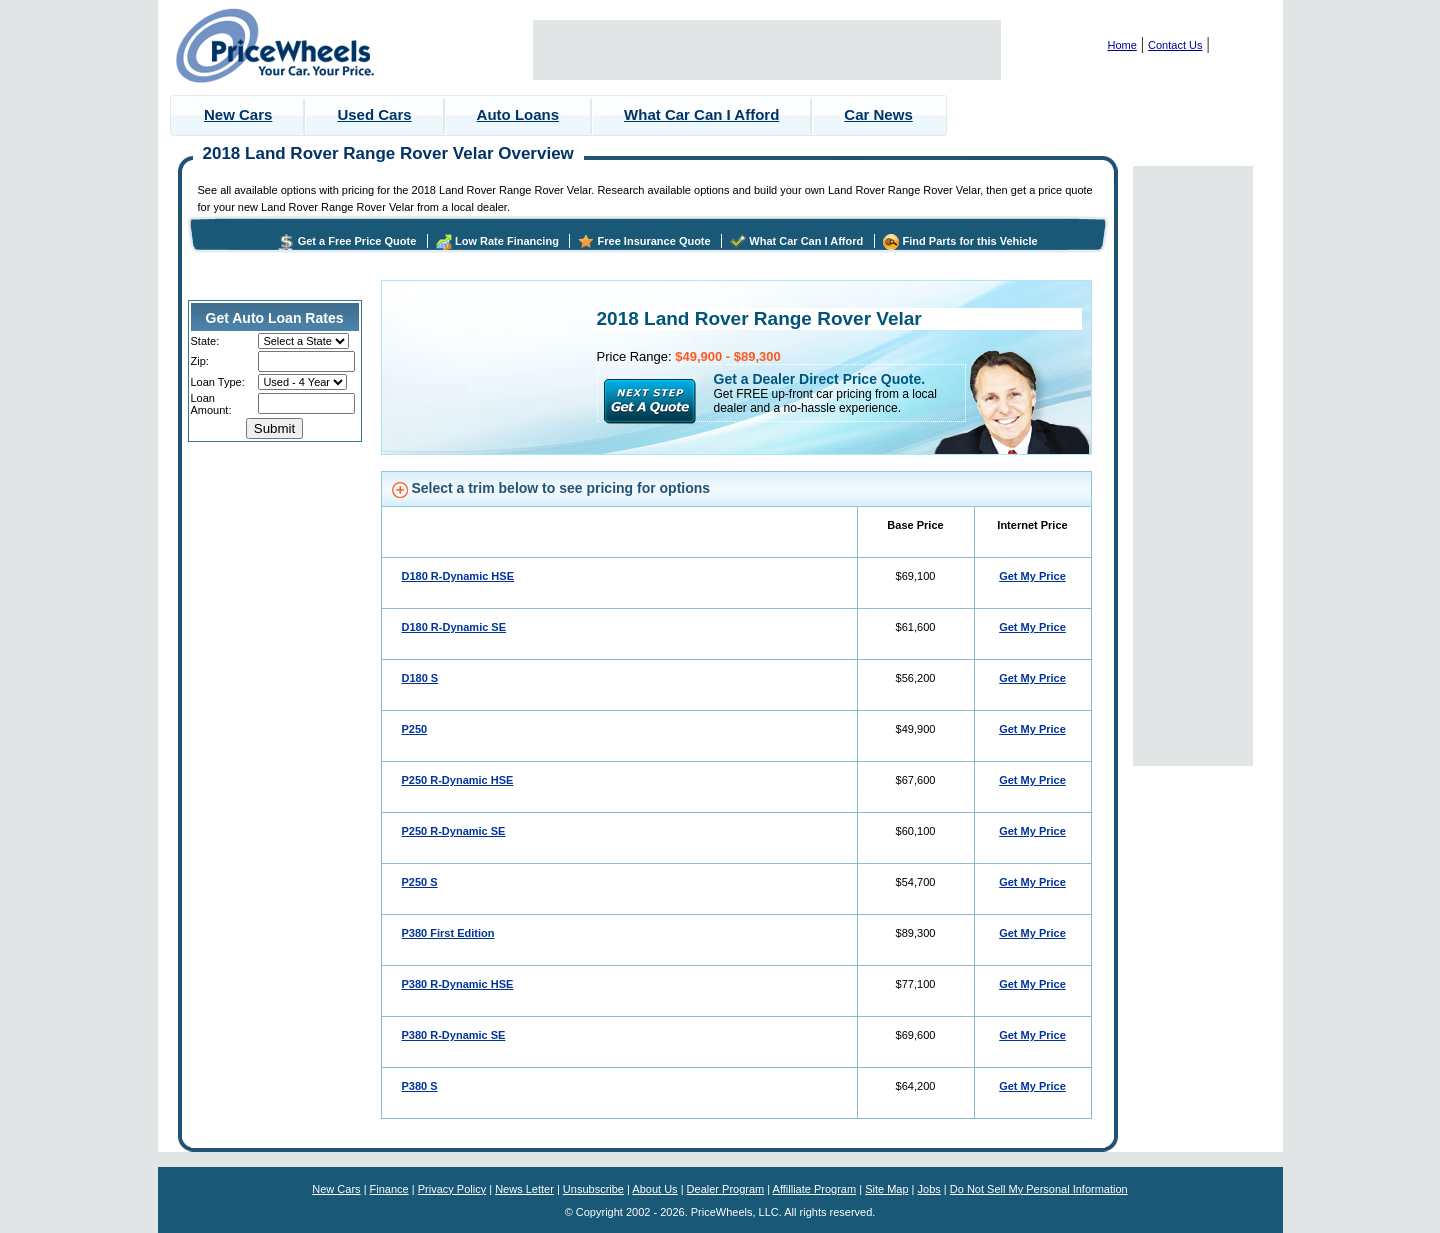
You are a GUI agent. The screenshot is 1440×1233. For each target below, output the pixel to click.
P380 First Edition (448, 933)
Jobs (929, 1189)
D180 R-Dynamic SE (454, 627)
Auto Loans (518, 114)
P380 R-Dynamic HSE (458, 984)
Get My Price (1032, 576)
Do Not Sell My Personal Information (1039, 1189)
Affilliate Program (815, 1189)
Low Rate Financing (507, 241)
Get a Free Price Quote (357, 241)
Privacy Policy (452, 1189)
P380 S (420, 1086)
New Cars (238, 114)
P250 (415, 729)
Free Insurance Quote (654, 241)
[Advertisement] (767, 50)
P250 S (420, 882)
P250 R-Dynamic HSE (458, 780)
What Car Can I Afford (701, 114)
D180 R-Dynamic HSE (458, 576)
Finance (389, 1189)
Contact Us (1175, 45)
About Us (654, 1189)
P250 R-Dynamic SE (454, 831)
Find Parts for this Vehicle (970, 241)
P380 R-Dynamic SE (454, 1035)
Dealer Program (726, 1189)
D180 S (420, 678)
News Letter (524, 1189)
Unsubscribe (593, 1189)
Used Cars (374, 114)
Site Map (886, 1189)
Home (1122, 45)
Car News (878, 114)
